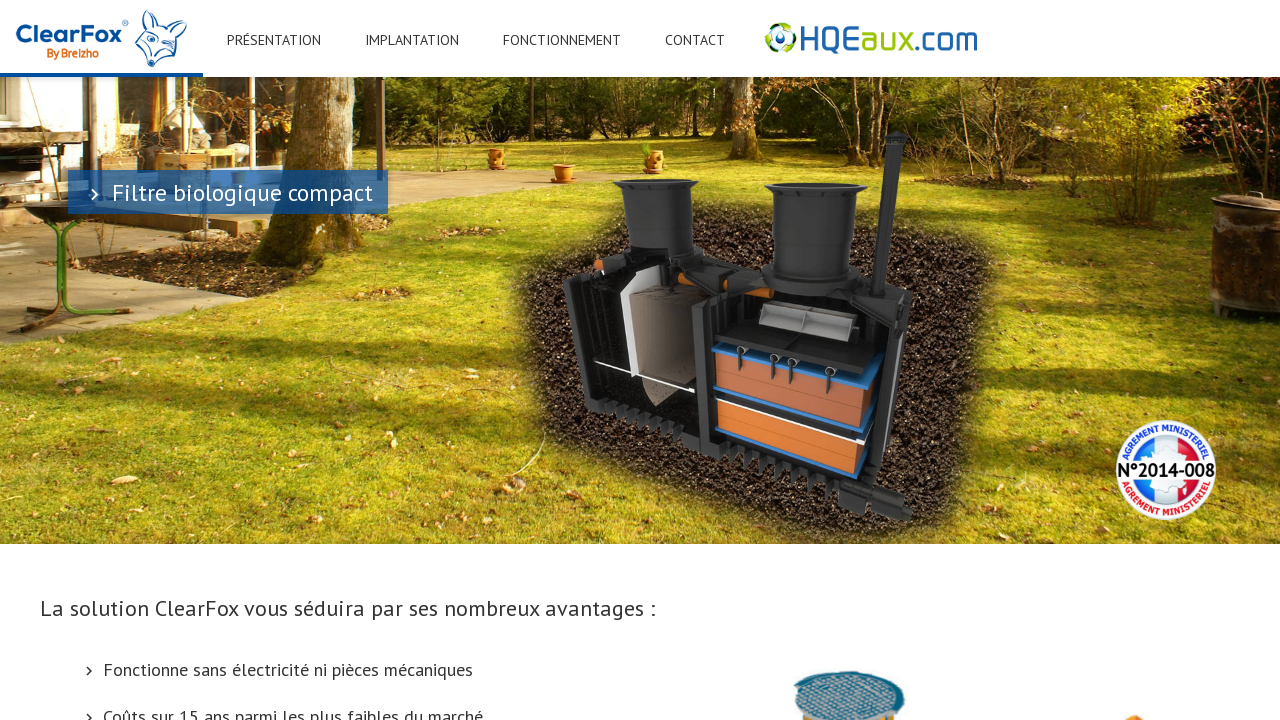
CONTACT (695, 40)
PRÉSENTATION (274, 40)
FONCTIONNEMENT (562, 40)
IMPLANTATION (412, 40)
